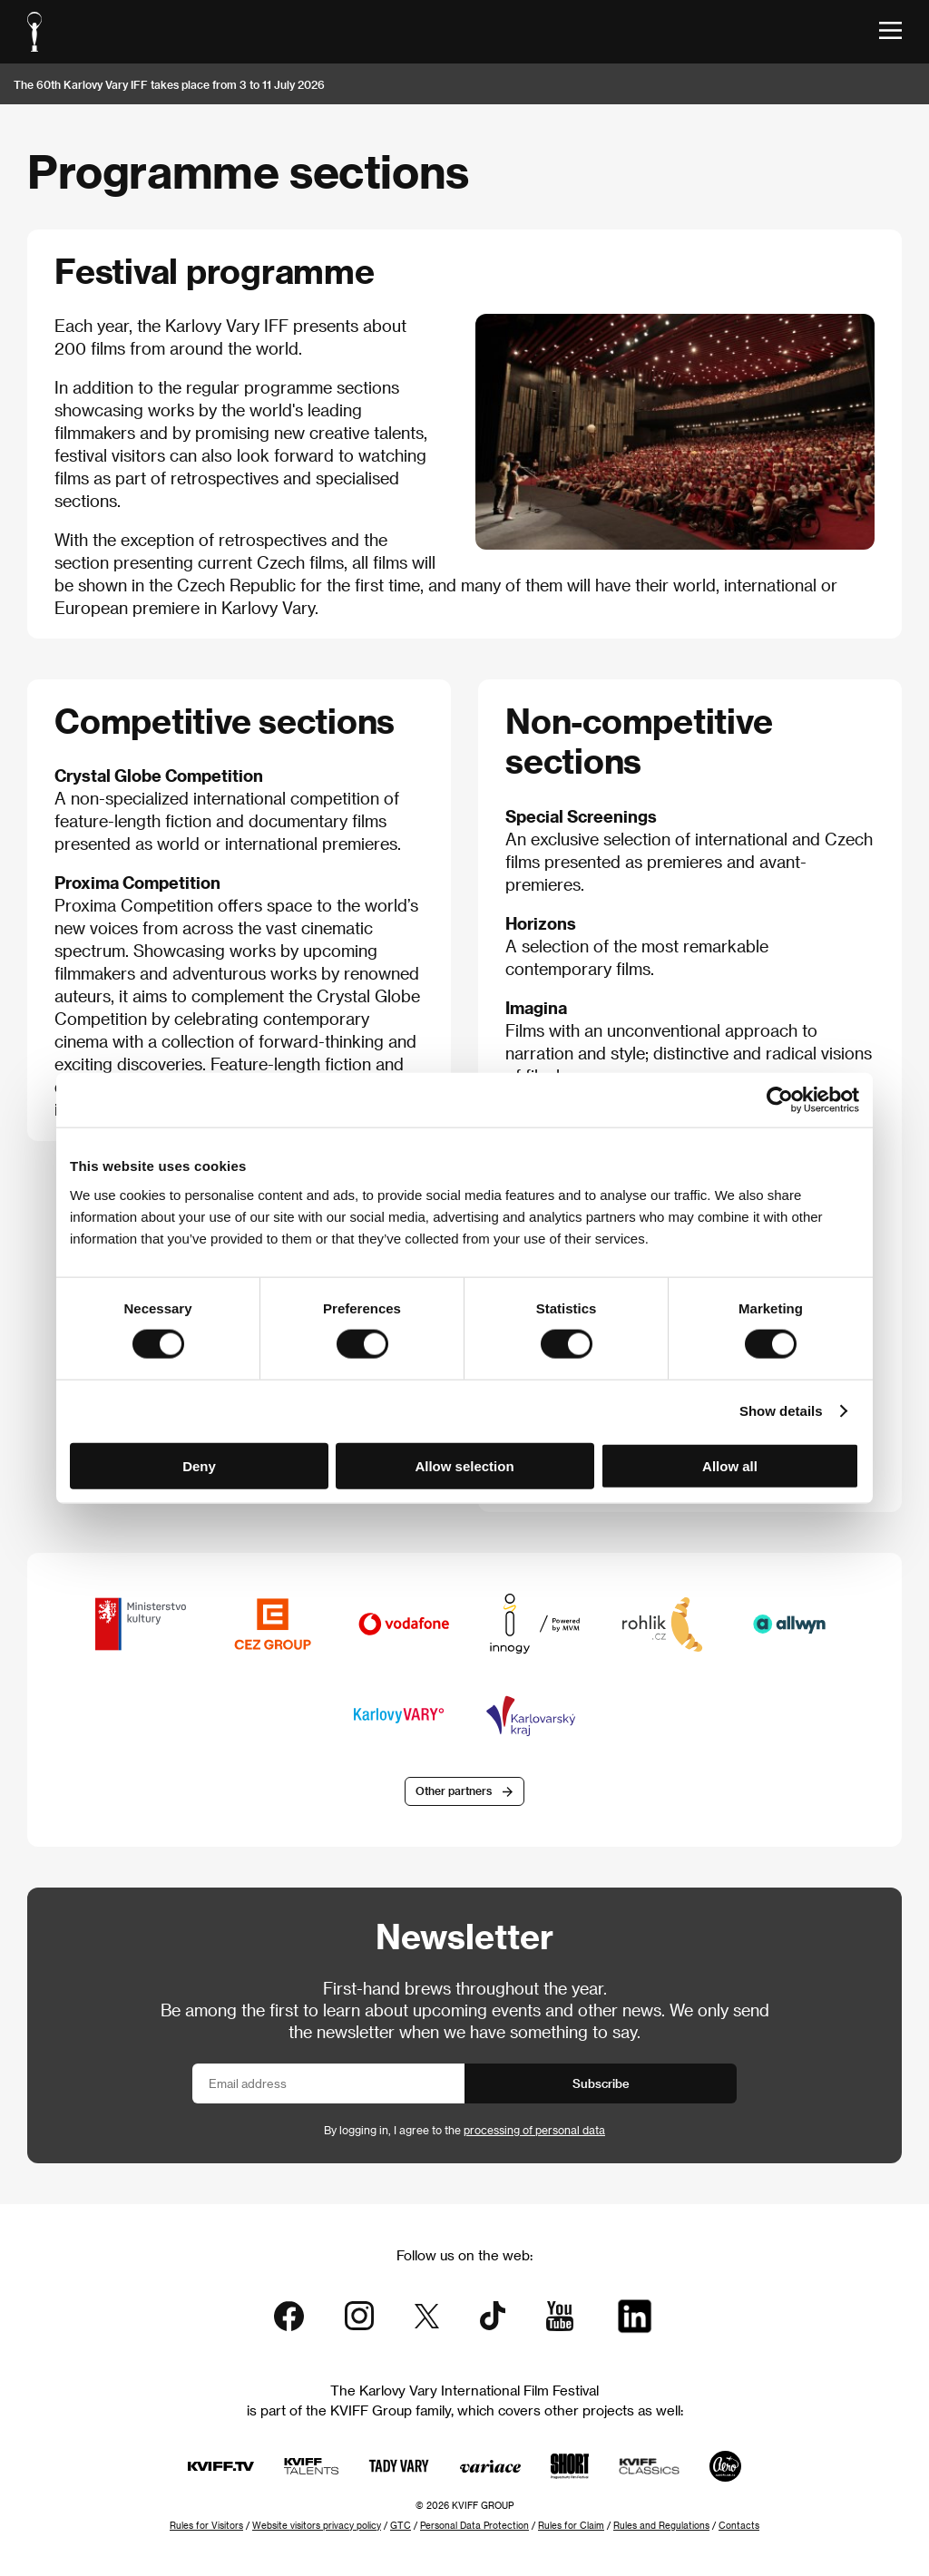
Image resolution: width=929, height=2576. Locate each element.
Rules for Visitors (206, 2525)
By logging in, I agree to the (464, 2129)
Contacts (739, 2525)
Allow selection (464, 1465)
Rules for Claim (571, 2525)
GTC (400, 2525)
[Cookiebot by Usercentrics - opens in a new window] (779, 1100)
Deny (199, 1465)
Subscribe (601, 2083)
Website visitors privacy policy (316, 2525)
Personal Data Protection (474, 2525)
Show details (781, 1411)
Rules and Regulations (661, 2525)
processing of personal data (534, 2129)
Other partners (454, 1790)
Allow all (730, 1465)
